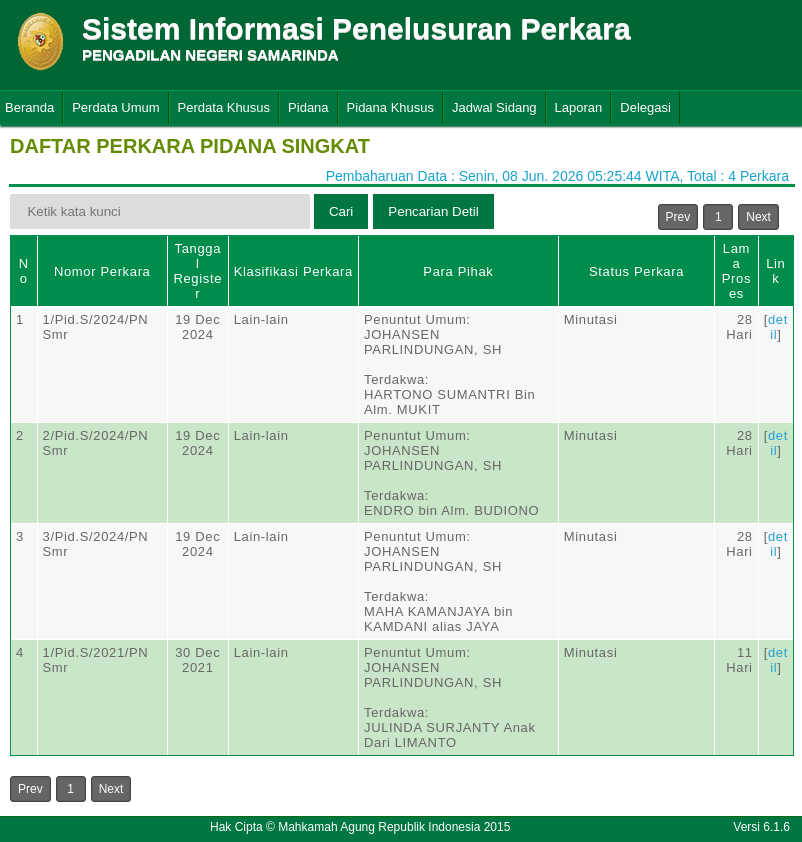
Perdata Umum (115, 107)
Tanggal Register (197, 271)
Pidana (308, 107)
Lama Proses (736, 271)
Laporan (579, 107)
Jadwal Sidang (494, 107)
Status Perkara (636, 271)
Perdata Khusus (224, 107)
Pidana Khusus (390, 107)
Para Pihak (458, 271)
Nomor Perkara (102, 271)
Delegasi (645, 107)
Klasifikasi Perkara (293, 271)
